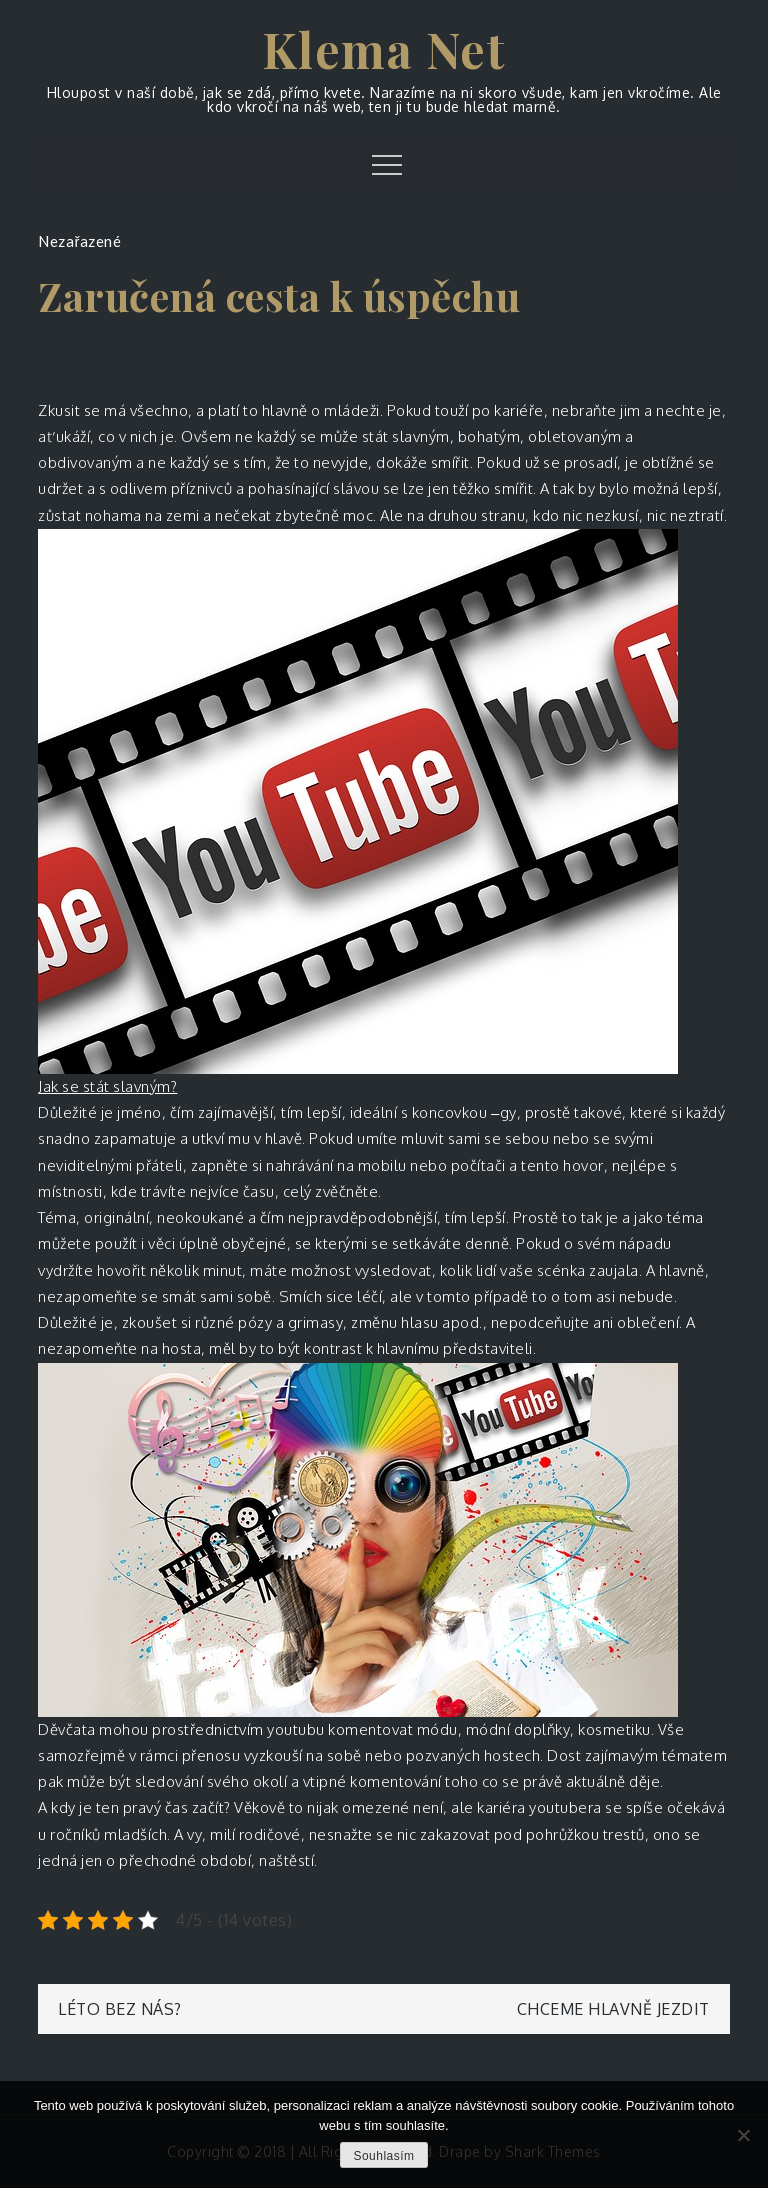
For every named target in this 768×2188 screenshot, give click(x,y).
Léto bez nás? (120, 2009)
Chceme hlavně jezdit (613, 2009)
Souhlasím (383, 2156)
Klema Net (384, 49)
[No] (743, 2135)
